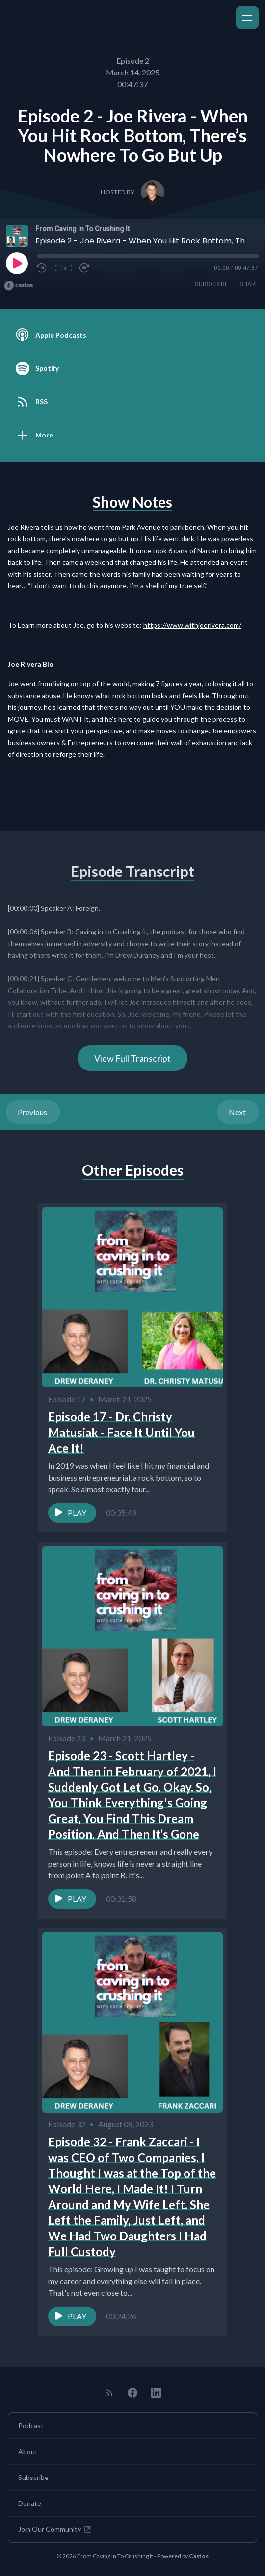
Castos (199, 2556)
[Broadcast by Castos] (18, 286)
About (28, 2451)
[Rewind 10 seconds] (42, 268)
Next (238, 1112)
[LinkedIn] (156, 2393)
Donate (29, 2503)
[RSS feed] (109, 2393)
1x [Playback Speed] (63, 268)
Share (248, 284)
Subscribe (211, 284)
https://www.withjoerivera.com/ (192, 625)
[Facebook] (132, 2393)
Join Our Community (55, 2529)
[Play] (16, 263)
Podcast (31, 2425)
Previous (33, 1112)
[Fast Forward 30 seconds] (85, 268)
